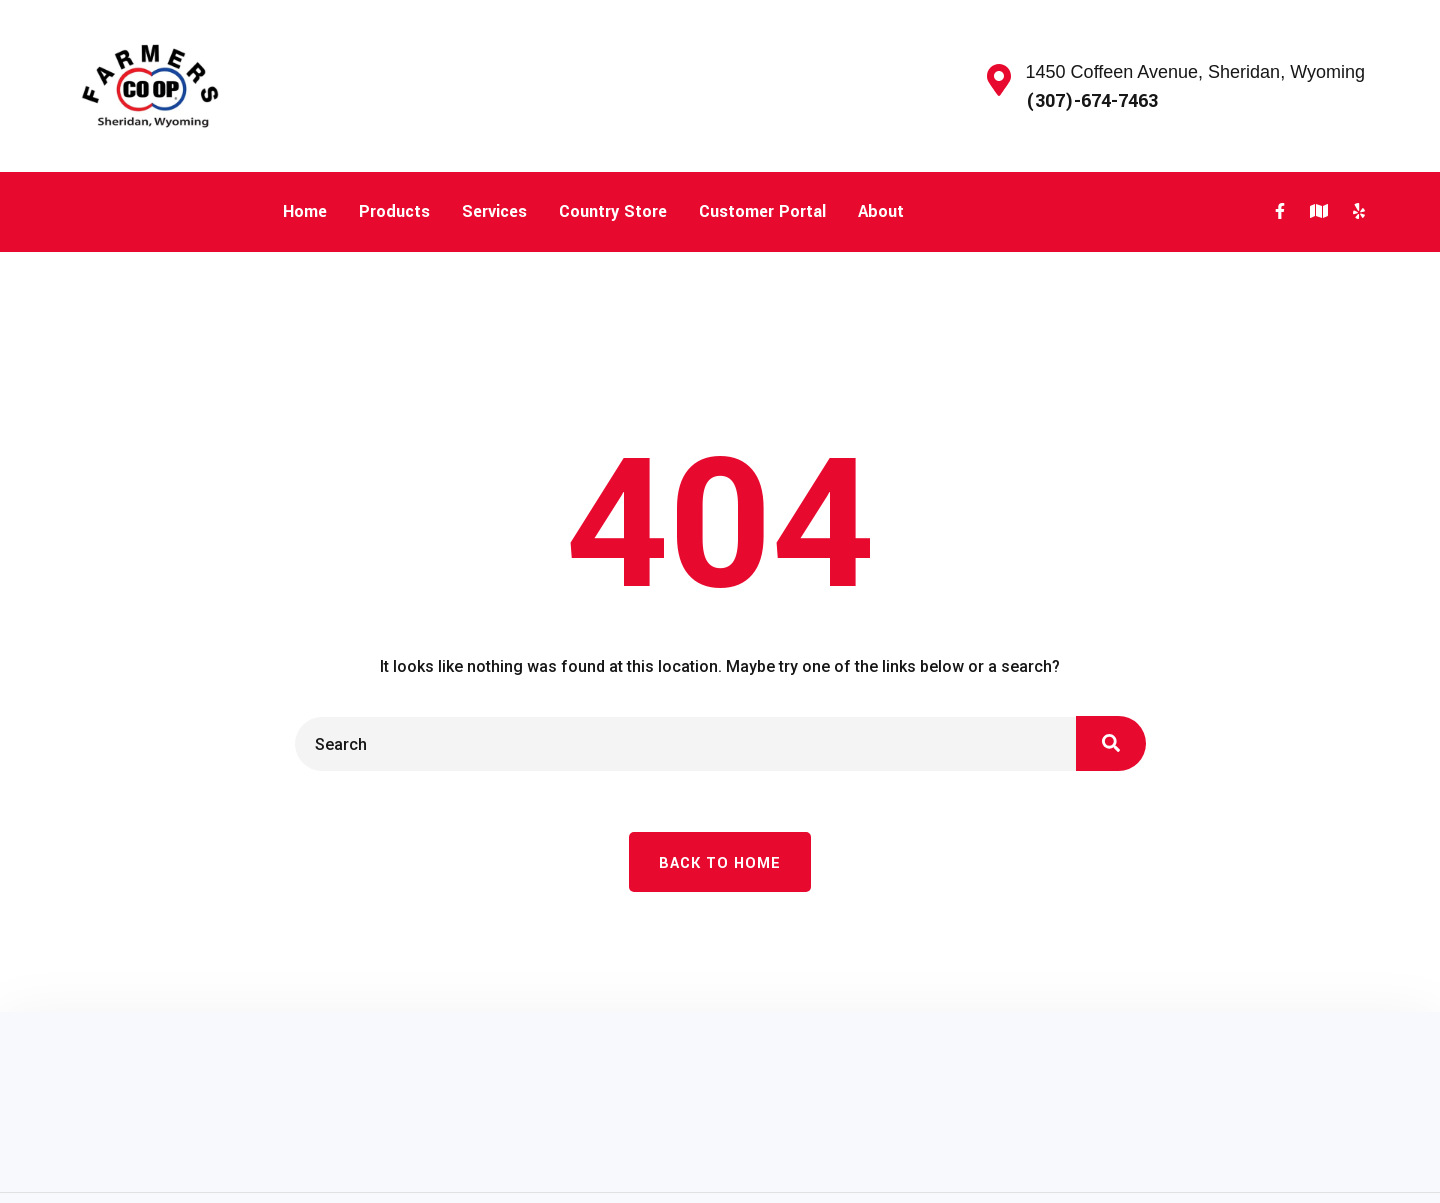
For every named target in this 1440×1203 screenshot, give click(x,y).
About (881, 211)
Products (394, 211)
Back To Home (720, 863)
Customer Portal (762, 211)
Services (494, 211)
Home (305, 211)
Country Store (613, 211)
